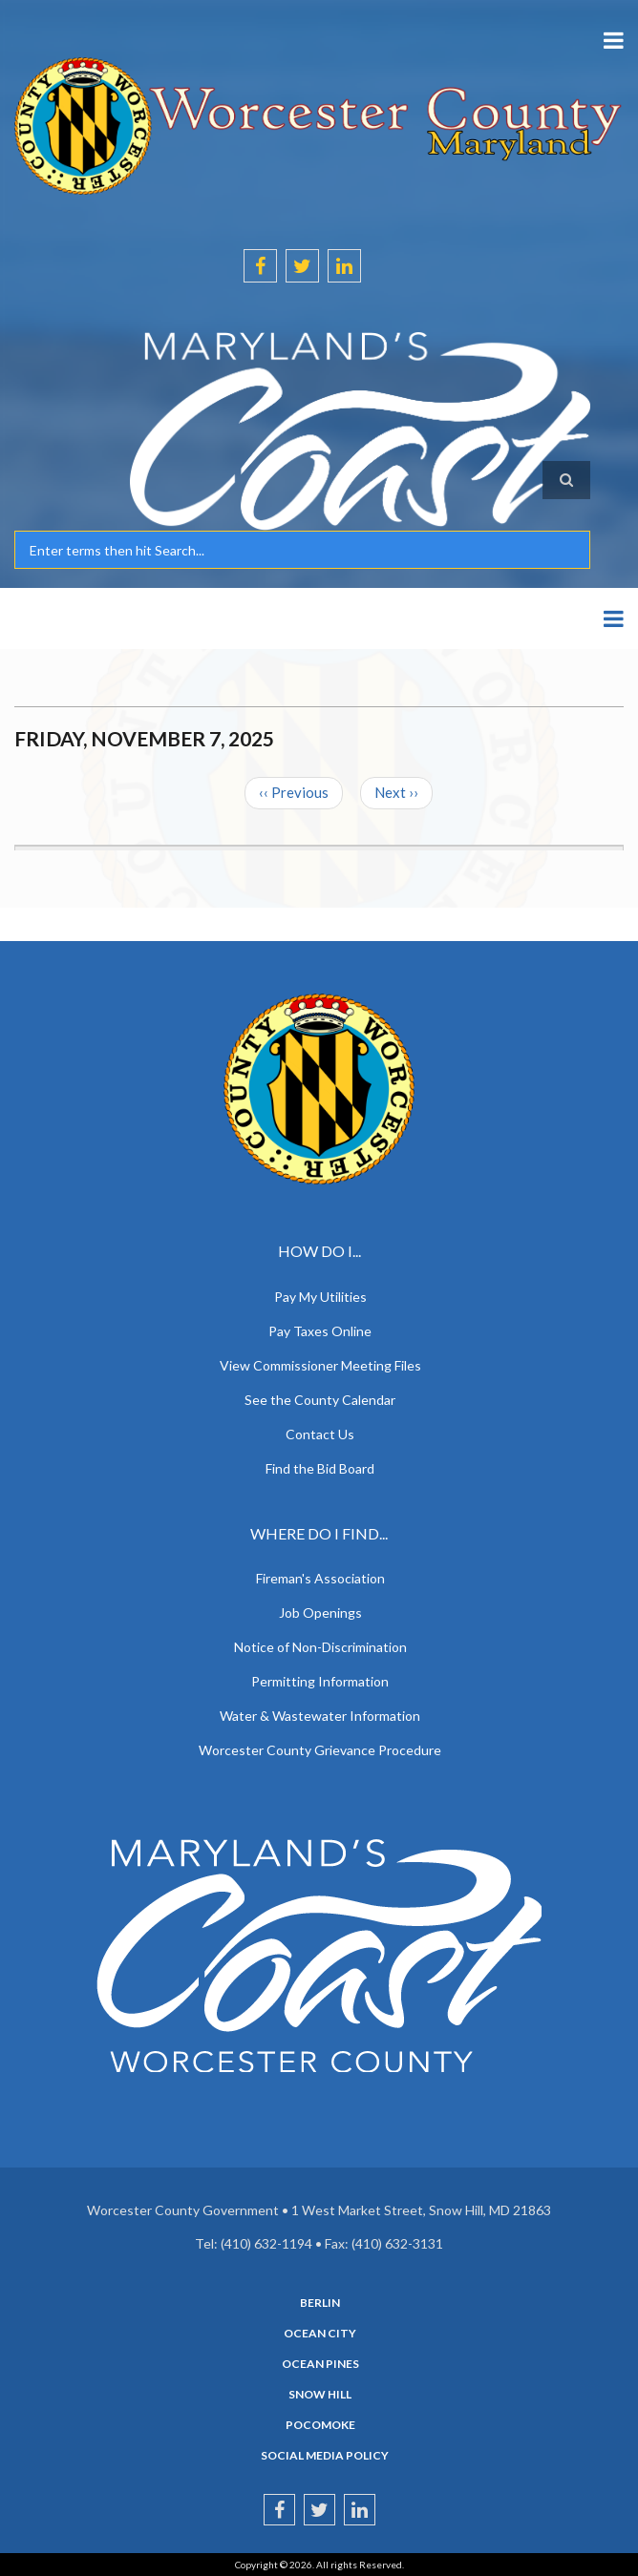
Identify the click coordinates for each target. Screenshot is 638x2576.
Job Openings (320, 1612)
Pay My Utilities (320, 1296)
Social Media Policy (325, 2455)
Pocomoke (320, 2425)
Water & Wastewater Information (320, 1715)
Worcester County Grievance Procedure (320, 1750)
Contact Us (320, 1434)
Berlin (320, 2303)
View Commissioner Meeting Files (320, 1365)
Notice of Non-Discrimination (320, 1647)
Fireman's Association (320, 1578)
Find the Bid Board (320, 1468)
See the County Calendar (320, 1400)
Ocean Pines (320, 2364)
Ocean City (320, 2333)
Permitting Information (320, 1681)
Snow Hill (319, 2394)
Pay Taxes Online (320, 1331)
